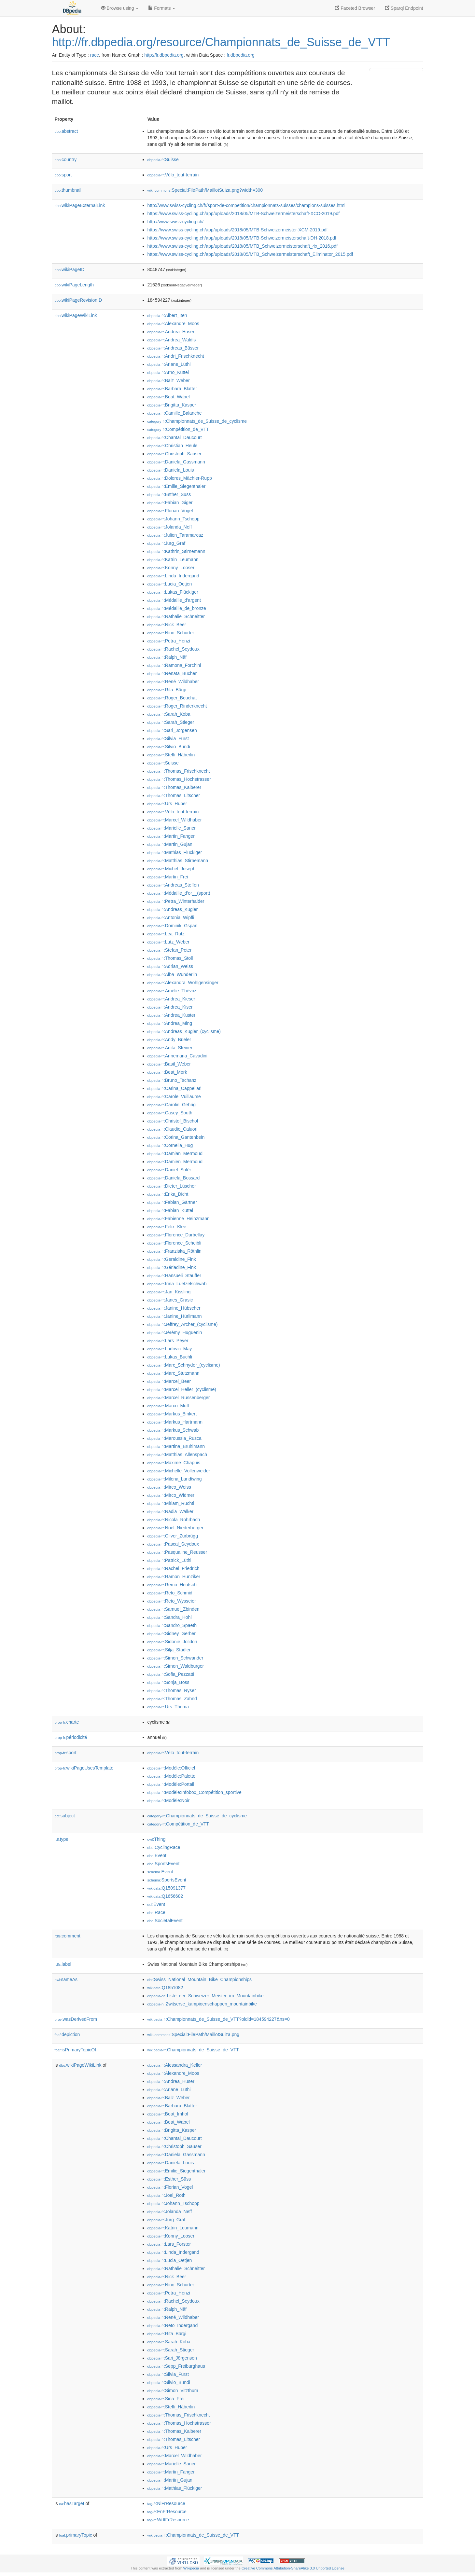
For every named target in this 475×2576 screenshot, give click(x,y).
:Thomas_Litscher (173, 795)
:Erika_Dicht (168, 1194)
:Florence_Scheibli (174, 1243)
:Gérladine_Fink (171, 1267)
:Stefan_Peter (169, 950)
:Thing (156, 1839)
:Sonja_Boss (168, 1682)
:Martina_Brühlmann (176, 1446)
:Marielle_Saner (171, 828)
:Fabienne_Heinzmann (178, 1218)
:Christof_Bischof (172, 1120)
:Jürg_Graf (166, 543)
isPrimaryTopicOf (75, 2049)
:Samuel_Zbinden (173, 1609)
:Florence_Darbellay (176, 1234)
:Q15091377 (166, 1888)
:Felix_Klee (167, 1226)
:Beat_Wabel (168, 396)
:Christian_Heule (172, 445)
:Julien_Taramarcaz (175, 535)
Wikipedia (191, 2568)
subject (65, 1815)
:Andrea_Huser (171, 331)
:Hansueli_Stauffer (174, 1275)
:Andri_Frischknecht (175, 356)
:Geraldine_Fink (171, 1259)
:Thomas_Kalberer (174, 787)
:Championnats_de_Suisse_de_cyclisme (197, 421)
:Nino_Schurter (170, 632)
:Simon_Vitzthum (172, 2390)
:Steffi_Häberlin (171, 754)
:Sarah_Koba (168, 714)
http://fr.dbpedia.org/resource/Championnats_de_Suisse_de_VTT (221, 42)
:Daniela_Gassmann (176, 461)
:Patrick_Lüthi (169, 1560)
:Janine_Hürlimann (174, 1316)
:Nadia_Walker (170, 1511)
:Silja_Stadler (169, 1649)
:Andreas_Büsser (173, 348)
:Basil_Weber (169, 1064)
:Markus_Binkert (172, 1413)
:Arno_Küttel (168, 372)
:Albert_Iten (167, 315)
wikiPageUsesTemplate (84, 1767)
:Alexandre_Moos (173, 323)
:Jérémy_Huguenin (174, 1332)
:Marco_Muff (168, 1405)
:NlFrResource (166, 2503)
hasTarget (71, 2503)
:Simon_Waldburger (175, 1666)
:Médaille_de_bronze (176, 608)
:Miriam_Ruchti (170, 1503)
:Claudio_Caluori (172, 1129)
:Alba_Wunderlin (172, 974)
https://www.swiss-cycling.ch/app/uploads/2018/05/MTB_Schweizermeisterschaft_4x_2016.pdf (242, 246)
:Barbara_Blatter (172, 388)
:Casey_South (169, 1112)
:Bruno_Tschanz (172, 1080)
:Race (156, 1912)
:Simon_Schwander (175, 1657)
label (63, 1964)
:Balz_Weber (168, 380)
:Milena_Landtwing (174, 1478)
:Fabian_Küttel (170, 1210)
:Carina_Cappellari (174, 1088)
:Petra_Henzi (168, 640)
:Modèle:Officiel (171, 1767)
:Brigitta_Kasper (171, 404)
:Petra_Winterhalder (175, 901)
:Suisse (163, 159)
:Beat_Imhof (168, 2113)
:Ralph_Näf (167, 657)
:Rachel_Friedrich (173, 1568)
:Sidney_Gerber (171, 1633)
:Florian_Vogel (170, 510)
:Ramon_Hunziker (173, 1576)
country (66, 159)
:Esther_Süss (169, 494)
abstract (66, 131)
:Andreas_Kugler (172, 909)
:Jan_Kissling (169, 1291)
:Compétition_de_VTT (178, 429)
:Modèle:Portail (170, 1784)
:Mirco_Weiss (169, 1487)
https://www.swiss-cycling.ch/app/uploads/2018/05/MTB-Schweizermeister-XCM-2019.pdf (237, 229)
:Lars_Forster (169, 2244)
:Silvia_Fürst (168, 738)
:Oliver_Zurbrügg (172, 1535)
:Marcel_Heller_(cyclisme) (181, 1389)
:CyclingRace (163, 1847)
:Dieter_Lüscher (171, 1186)
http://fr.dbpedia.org (164, 55)
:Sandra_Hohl (169, 1617)
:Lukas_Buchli (169, 1356)
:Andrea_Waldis (171, 339)
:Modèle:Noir (168, 1800)
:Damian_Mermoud (175, 1153)
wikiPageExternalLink (80, 205)
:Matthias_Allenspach (177, 1454)
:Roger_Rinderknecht (177, 706)
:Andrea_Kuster (171, 1015)
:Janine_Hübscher (174, 1308)
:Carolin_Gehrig (171, 1104)
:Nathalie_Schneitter (176, 616)
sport (63, 174)
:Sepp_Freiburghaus (176, 2366)
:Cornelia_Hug (170, 1145)
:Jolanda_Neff (169, 527)
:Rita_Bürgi (167, 689)
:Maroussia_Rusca (174, 1438)
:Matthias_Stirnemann (177, 860)
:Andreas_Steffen (173, 885)
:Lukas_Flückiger (172, 592)
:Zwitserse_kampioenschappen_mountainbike (202, 2003)
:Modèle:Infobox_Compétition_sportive (194, 1792)
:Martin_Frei (167, 876)
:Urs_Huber (167, 803)
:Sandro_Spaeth (172, 1625)
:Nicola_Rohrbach (173, 1519)
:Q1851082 (165, 1987)
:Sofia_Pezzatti (170, 1674)
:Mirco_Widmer (171, 1495)
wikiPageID (70, 269)
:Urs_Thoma (168, 1706)
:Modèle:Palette (171, 1776)
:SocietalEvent (165, 1920)
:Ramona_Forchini (174, 665)
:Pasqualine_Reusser (177, 1552)
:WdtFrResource (168, 2519)
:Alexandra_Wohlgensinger (182, 982)
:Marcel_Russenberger (178, 1397)
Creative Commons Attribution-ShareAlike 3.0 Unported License (293, 2568)
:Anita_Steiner (169, 1047)
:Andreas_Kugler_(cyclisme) (184, 1031)
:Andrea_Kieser (171, 998)
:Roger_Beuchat (172, 697)
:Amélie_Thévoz (172, 990)
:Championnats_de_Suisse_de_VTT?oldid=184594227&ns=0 (218, 2019)
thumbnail (68, 190)
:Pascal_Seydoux (173, 1544)
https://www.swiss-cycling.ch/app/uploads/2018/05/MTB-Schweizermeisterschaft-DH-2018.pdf (241, 238)
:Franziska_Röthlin (174, 1251)
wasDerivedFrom (76, 2019)
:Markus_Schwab (173, 1430)
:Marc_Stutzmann (173, 1373)
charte (67, 1722)
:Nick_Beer (166, 624)
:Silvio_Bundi (168, 746)
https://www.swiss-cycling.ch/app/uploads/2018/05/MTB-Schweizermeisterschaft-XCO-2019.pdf (243, 213)
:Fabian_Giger (170, 502)
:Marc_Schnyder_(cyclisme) (183, 1365)
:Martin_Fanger (171, 836)
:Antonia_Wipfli (170, 917)
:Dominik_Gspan (172, 925)
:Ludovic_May (169, 1348)
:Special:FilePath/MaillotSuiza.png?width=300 (205, 190)
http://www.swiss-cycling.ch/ (175, 221)
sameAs (66, 1979)
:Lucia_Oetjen (169, 583)
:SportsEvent (163, 1863)
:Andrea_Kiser (170, 1007)
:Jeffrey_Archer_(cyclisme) (182, 1324)
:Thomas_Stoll (170, 958)
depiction (67, 2034)
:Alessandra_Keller (174, 2065)
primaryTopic (75, 2535)
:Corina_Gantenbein (176, 1137)
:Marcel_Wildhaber (174, 819)
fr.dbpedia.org (241, 55)
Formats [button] (161, 8)
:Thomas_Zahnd (172, 1698)
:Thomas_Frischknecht (178, 771)
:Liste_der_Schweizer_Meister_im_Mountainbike (205, 1995)
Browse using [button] (120, 8)
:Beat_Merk (167, 1072)
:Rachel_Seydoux (173, 649)
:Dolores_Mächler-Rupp (179, 478)
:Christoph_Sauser (174, 453)
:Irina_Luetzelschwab (177, 1283)
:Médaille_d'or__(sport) (178, 893)
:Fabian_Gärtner (172, 1202)
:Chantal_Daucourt (174, 437)
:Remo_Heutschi (172, 1584)
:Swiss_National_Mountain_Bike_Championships (199, 1979)
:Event (156, 1855)
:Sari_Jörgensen (172, 730)
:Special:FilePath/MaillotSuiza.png (193, 2034)
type (62, 1839)
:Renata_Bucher (172, 673)
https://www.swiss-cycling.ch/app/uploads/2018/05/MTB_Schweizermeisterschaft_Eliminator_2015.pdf (250, 254)
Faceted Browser (355, 8)
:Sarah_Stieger (170, 722)
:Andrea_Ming (169, 1023)
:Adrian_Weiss (170, 966)
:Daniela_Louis (170, 470)
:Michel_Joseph (171, 868)
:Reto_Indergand (172, 2325)
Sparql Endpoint (404, 8)
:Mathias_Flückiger (174, 852)
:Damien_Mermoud (175, 1161)
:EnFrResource (167, 2511)
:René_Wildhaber (173, 681)
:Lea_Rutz (166, 933)
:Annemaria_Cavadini (177, 1055)
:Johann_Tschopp (173, 518)
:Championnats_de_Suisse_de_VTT (193, 2049)
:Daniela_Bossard (173, 1177)
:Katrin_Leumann (173, 559)
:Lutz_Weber (168, 941)
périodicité (71, 1737)
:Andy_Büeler (169, 1039)
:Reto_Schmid (169, 1592)
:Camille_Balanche (174, 413)
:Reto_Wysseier (171, 1601)
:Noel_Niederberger (175, 1527)
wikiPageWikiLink (76, 315)
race (94, 55)
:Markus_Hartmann (175, 1422)
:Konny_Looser (171, 567)
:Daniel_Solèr (169, 1169)
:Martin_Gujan (169, 844)
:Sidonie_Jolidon (172, 1641)
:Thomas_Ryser (171, 1690)
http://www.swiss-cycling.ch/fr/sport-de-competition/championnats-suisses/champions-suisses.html (246, 205)
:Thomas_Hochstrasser (179, 779)
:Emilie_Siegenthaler (176, 486)
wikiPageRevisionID (78, 300)
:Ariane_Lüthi (169, 364)
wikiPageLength (74, 284)
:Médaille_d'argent (174, 600)
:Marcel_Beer (169, 1381)
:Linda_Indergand (173, 575)
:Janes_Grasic (170, 1299)
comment (67, 1935)
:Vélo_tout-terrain (173, 174)
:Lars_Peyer (168, 1340)
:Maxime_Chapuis (173, 1462)
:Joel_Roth (166, 2195)
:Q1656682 (165, 1896)
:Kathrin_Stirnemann (176, 551)
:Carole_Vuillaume (174, 1096)
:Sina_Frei (166, 2398)
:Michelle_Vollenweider (178, 1470)
